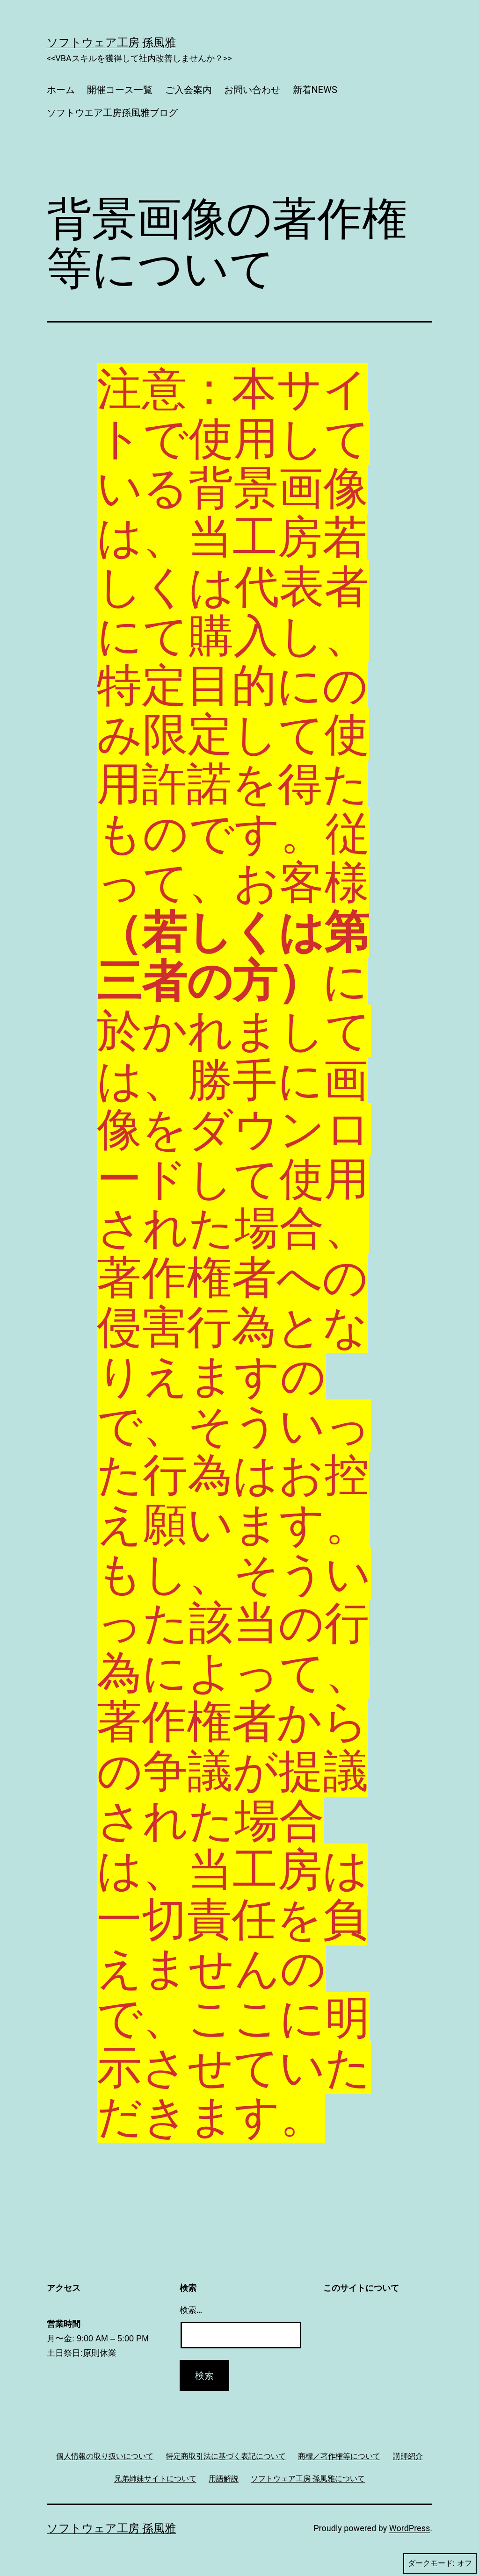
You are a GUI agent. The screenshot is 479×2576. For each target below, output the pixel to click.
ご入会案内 (188, 89)
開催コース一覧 (119, 89)
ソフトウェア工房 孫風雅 (111, 42)
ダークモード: (440, 2563)
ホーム (61, 89)
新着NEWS (315, 89)
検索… (191, 2310)
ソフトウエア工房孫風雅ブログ (112, 112)
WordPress (409, 2528)
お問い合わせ (252, 89)
